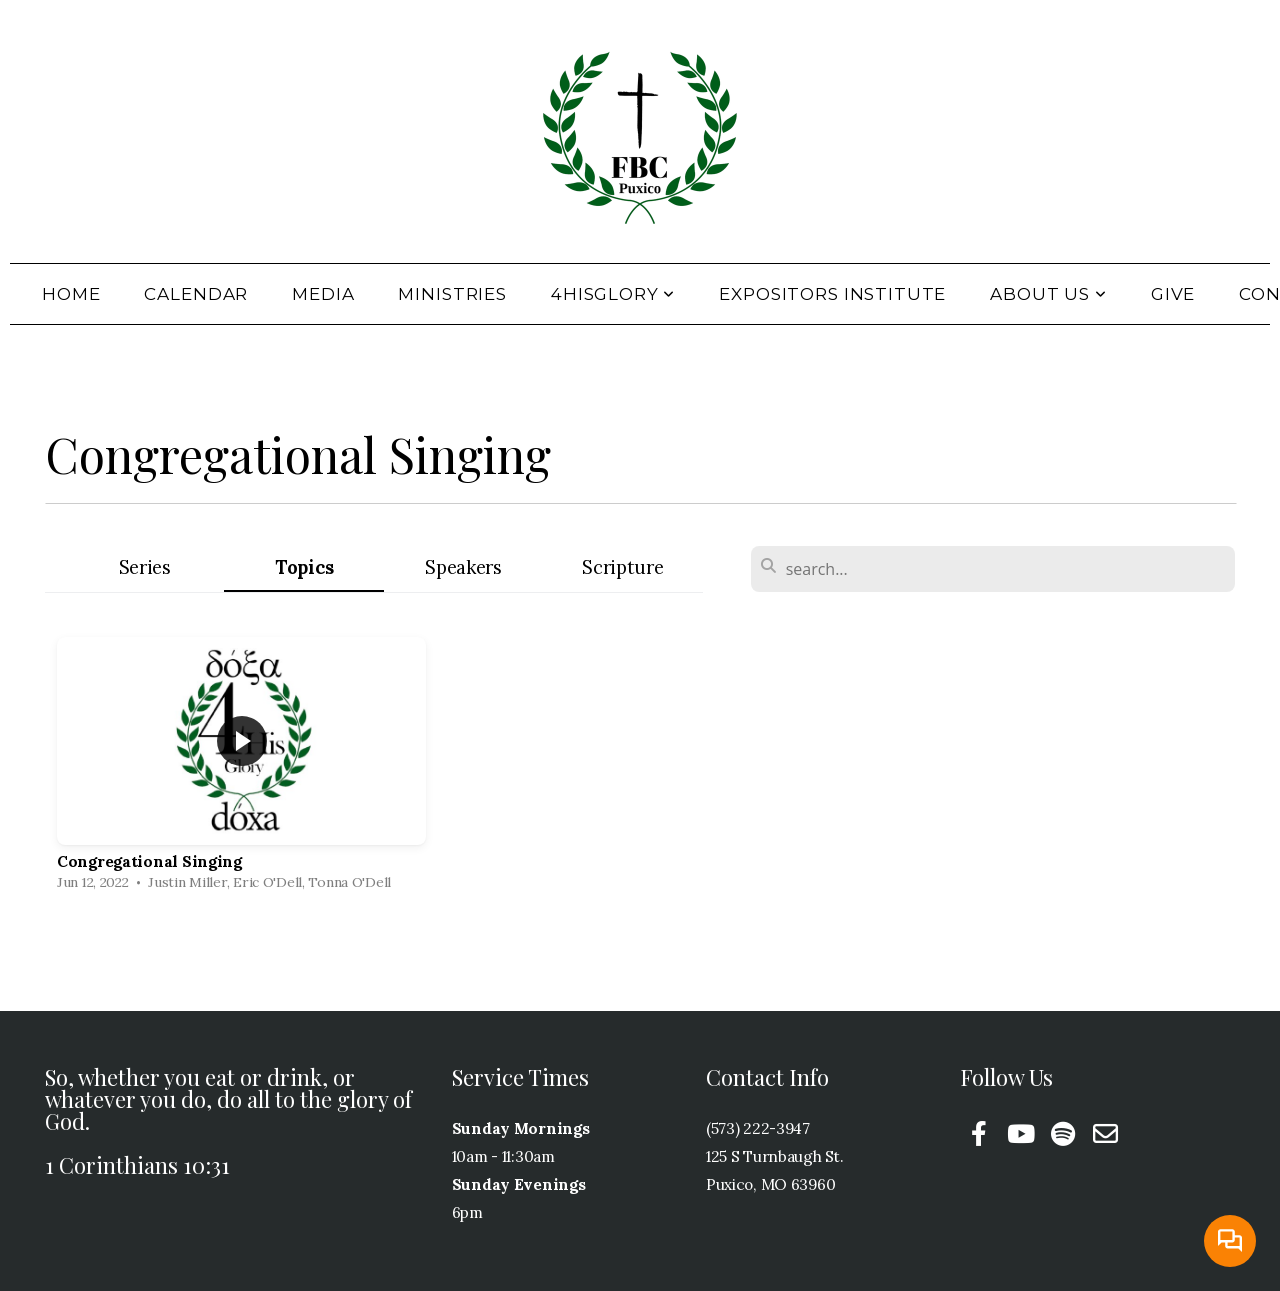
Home (71, 294)
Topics (304, 567)
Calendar (196, 294)
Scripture (622, 567)
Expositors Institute (832, 294)
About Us (1048, 294)
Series (145, 567)
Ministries (452, 294)
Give (1173, 294)
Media (323, 294)
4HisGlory (613, 294)
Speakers (463, 567)
